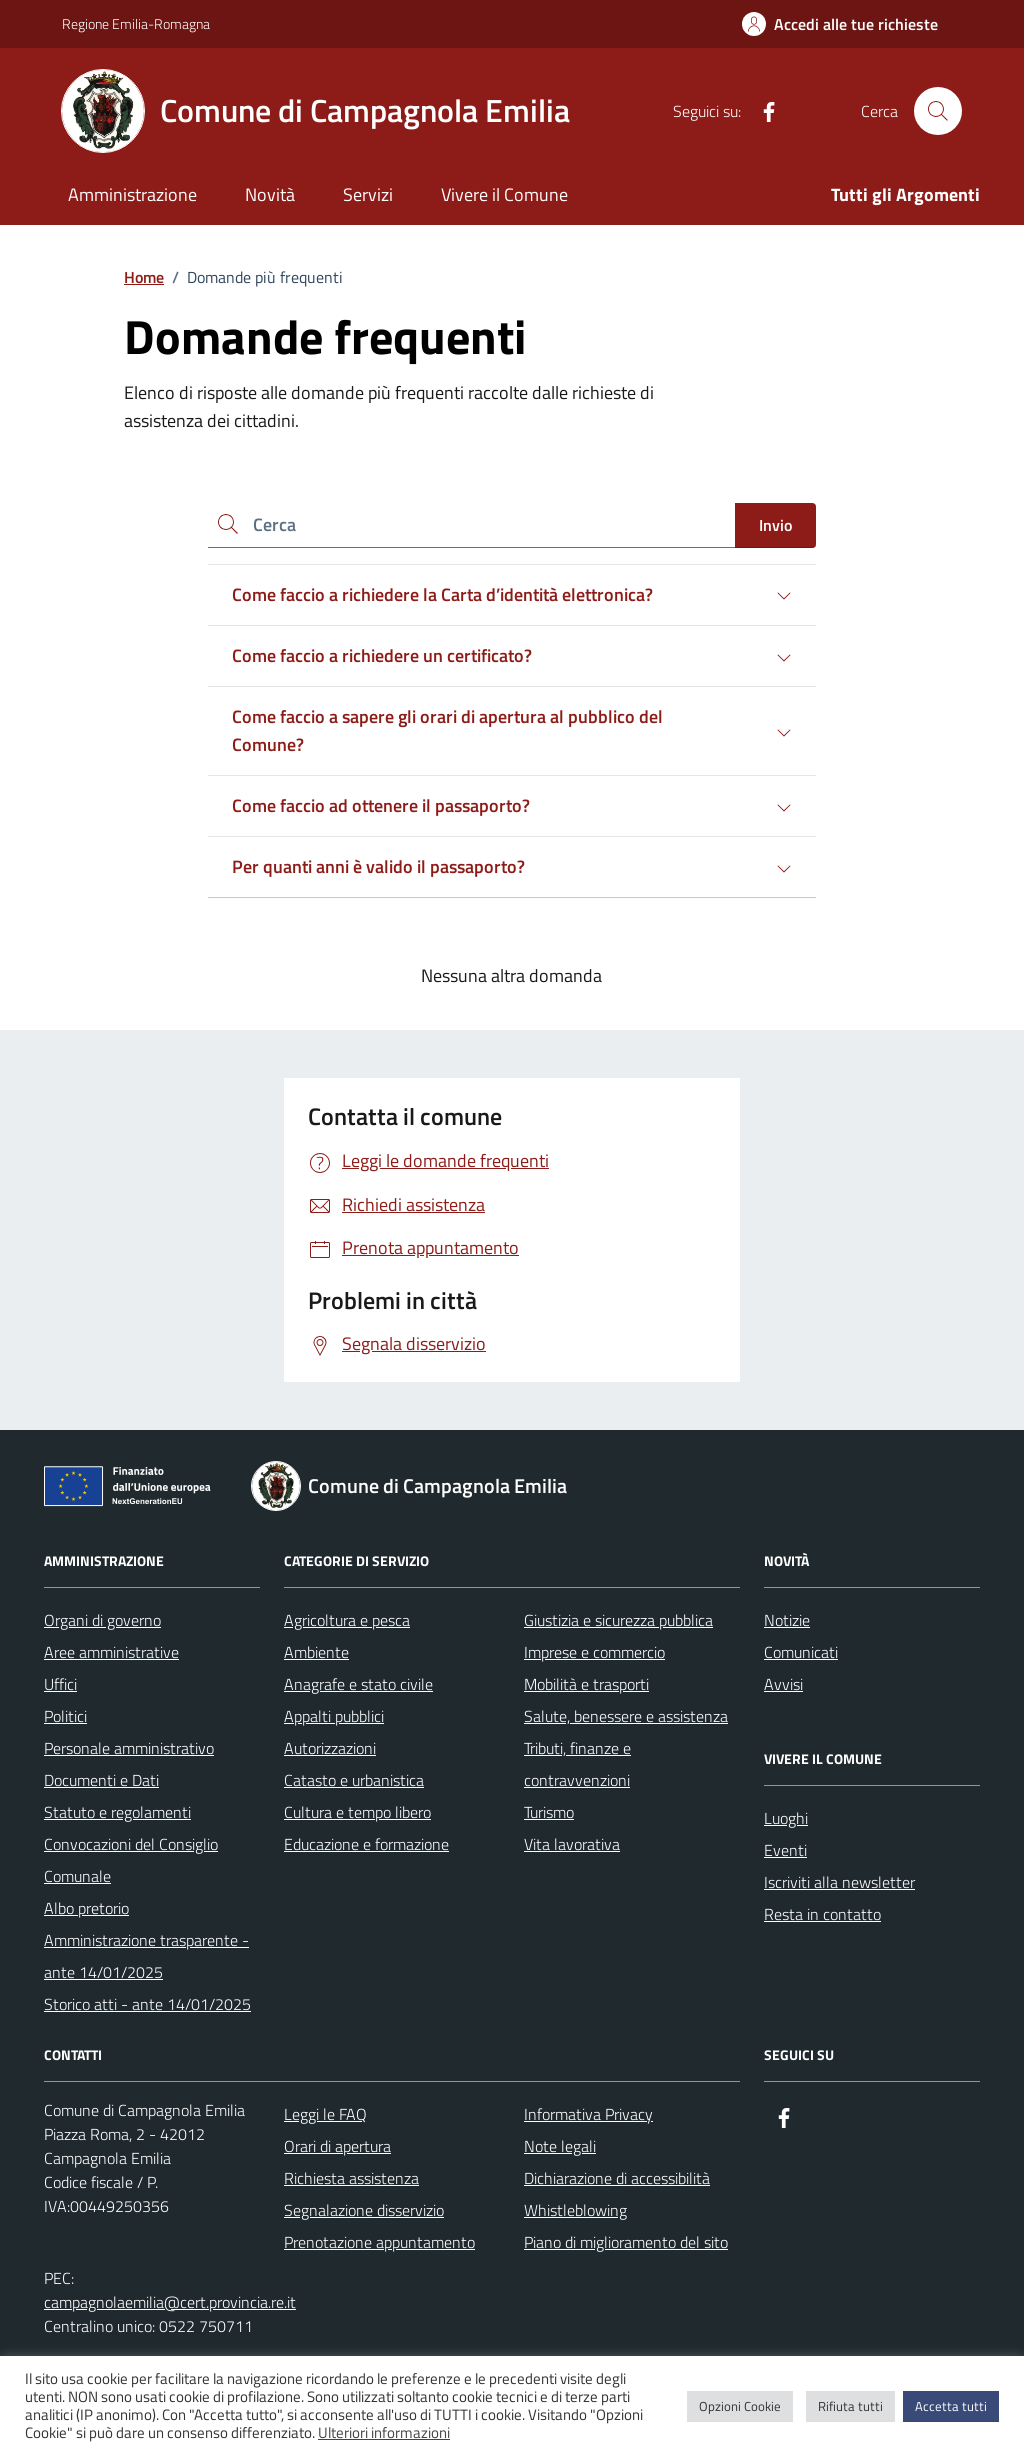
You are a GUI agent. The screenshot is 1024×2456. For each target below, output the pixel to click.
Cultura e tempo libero (357, 1812)
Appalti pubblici (334, 1716)
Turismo (549, 1812)
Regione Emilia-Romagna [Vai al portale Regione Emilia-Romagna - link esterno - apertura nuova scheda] (136, 23)
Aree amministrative (111, 1652)
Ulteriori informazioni (384, 2433)
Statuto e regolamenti (117, 1812)
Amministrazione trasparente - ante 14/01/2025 (146, 1956)
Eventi (785, 1850)
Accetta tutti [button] (951, 2406)
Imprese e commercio (594, 1652)
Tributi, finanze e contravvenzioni (577, 1764)
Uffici (60, 1684)
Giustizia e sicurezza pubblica (618, 1620)
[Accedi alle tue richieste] (840, 24)
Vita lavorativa (572, 1844)
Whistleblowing (575, 2210)
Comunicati (801, 1652)
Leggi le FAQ (325, 2114)
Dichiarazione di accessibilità (617, 2178)
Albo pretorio (86, 1908)
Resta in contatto (822, 1914)
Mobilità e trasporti (586, 1684)
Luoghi (786, 1818)
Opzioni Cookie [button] (740, 2406)
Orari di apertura (337, 2146)
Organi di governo (102, 1620)
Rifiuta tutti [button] (850, 2406)
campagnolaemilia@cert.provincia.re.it (170, 2302)
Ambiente (316, 1652)
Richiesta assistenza (351, 2178)
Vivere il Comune (504, 194)
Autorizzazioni (330, 1748)
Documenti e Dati (101, 1780)
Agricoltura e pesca (347, 1620)
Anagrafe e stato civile (358, 1684)
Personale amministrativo (129, 1748)
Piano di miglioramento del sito (626, 2242)
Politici (65, 1716)
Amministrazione (132, 194)
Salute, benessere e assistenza (626, 1716)
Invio (775, 525)
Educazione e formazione (366, 1844)
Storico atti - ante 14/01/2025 (147, 2004)
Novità (270, 194)
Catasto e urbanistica (354, 1780)
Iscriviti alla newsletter (839, 1882)
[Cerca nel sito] (938, 111)
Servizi (368, 194)
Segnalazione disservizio (364, 2210)
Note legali (560, 2146)
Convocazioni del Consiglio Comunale (131, 1860)
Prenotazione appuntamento (379, 2242)
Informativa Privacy (588, 2114)
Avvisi (783, 1684)
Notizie (787, 1620)
